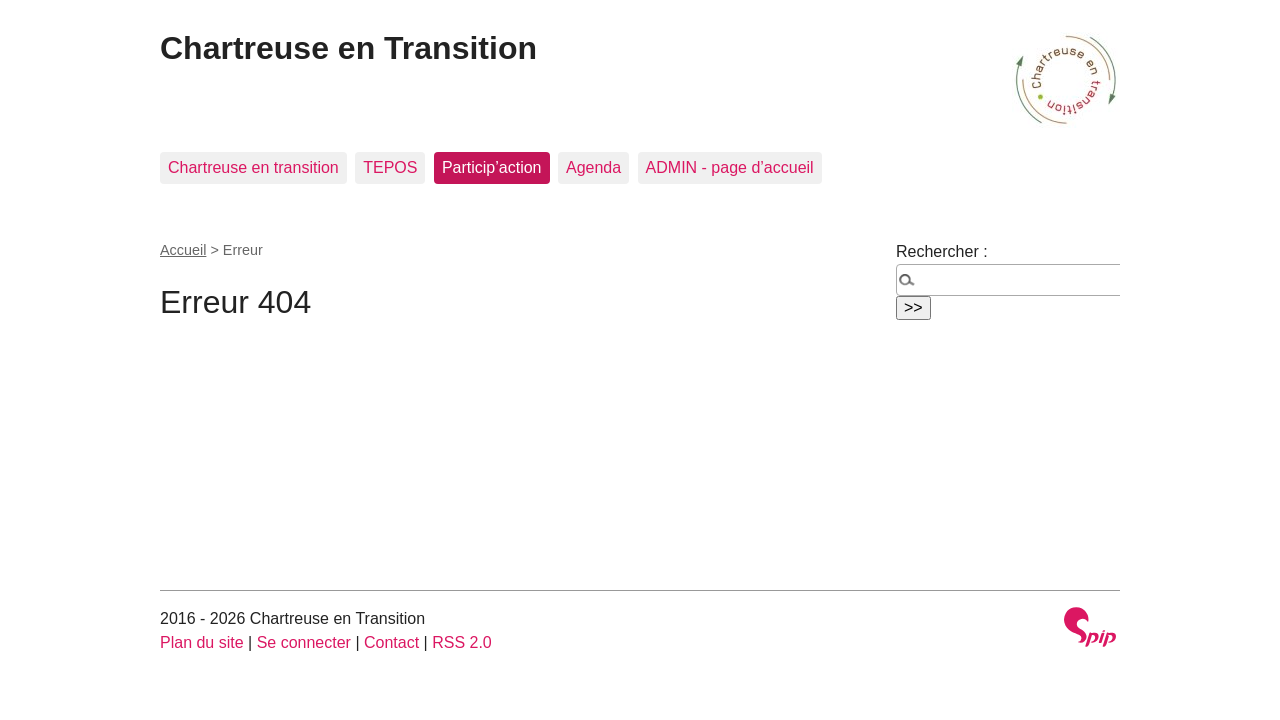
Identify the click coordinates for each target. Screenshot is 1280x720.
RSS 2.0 (462, 642)
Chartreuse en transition (253, 167)
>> (913, 307)
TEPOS (390, 167)
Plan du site (202, 642)
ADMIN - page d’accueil (730, 167)
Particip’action (492, 167)
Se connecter (304, 642)
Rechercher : (942, 251)
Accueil (183, 250)
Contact (391, 642)
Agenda (593, 167)
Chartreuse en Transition (348, 48)
